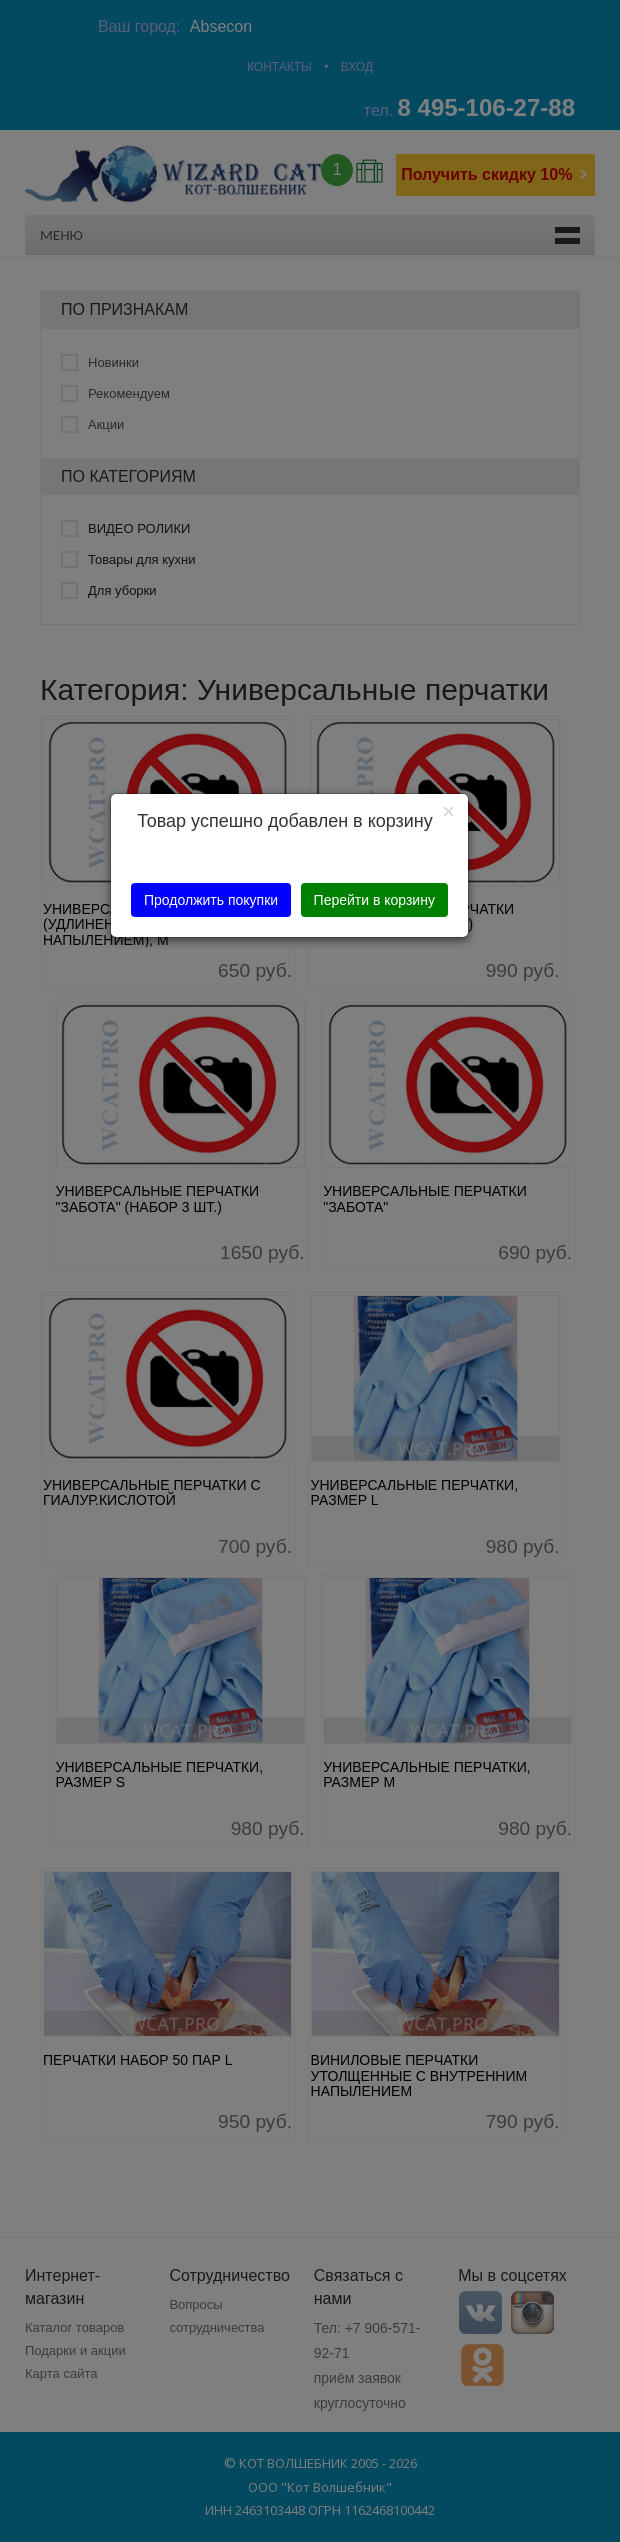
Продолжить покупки (211, 900)
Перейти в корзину (374, 900)
